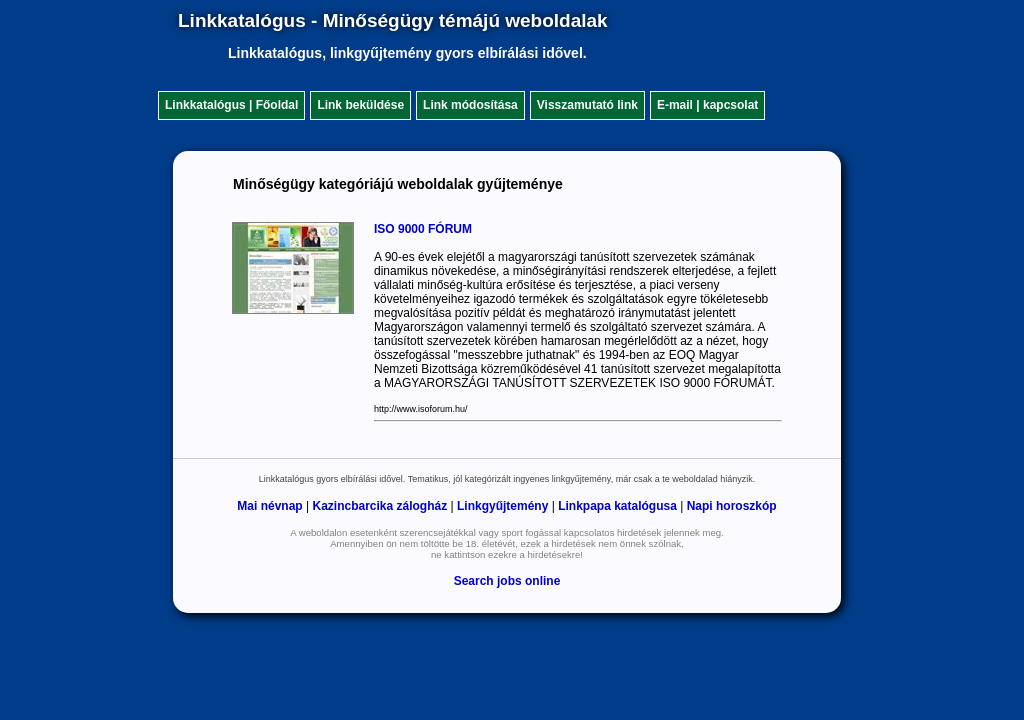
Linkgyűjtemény (502, 506)
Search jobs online (507, 581)
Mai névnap (269, 506)
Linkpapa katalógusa (617, 506)
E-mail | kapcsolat (707, 105)
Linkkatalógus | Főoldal (231, 105)
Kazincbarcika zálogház (379, 506)
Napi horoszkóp (732, 506)
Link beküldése (360, 105)
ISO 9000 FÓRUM (423, 229)
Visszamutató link (587, 105)
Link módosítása (470, 105)
